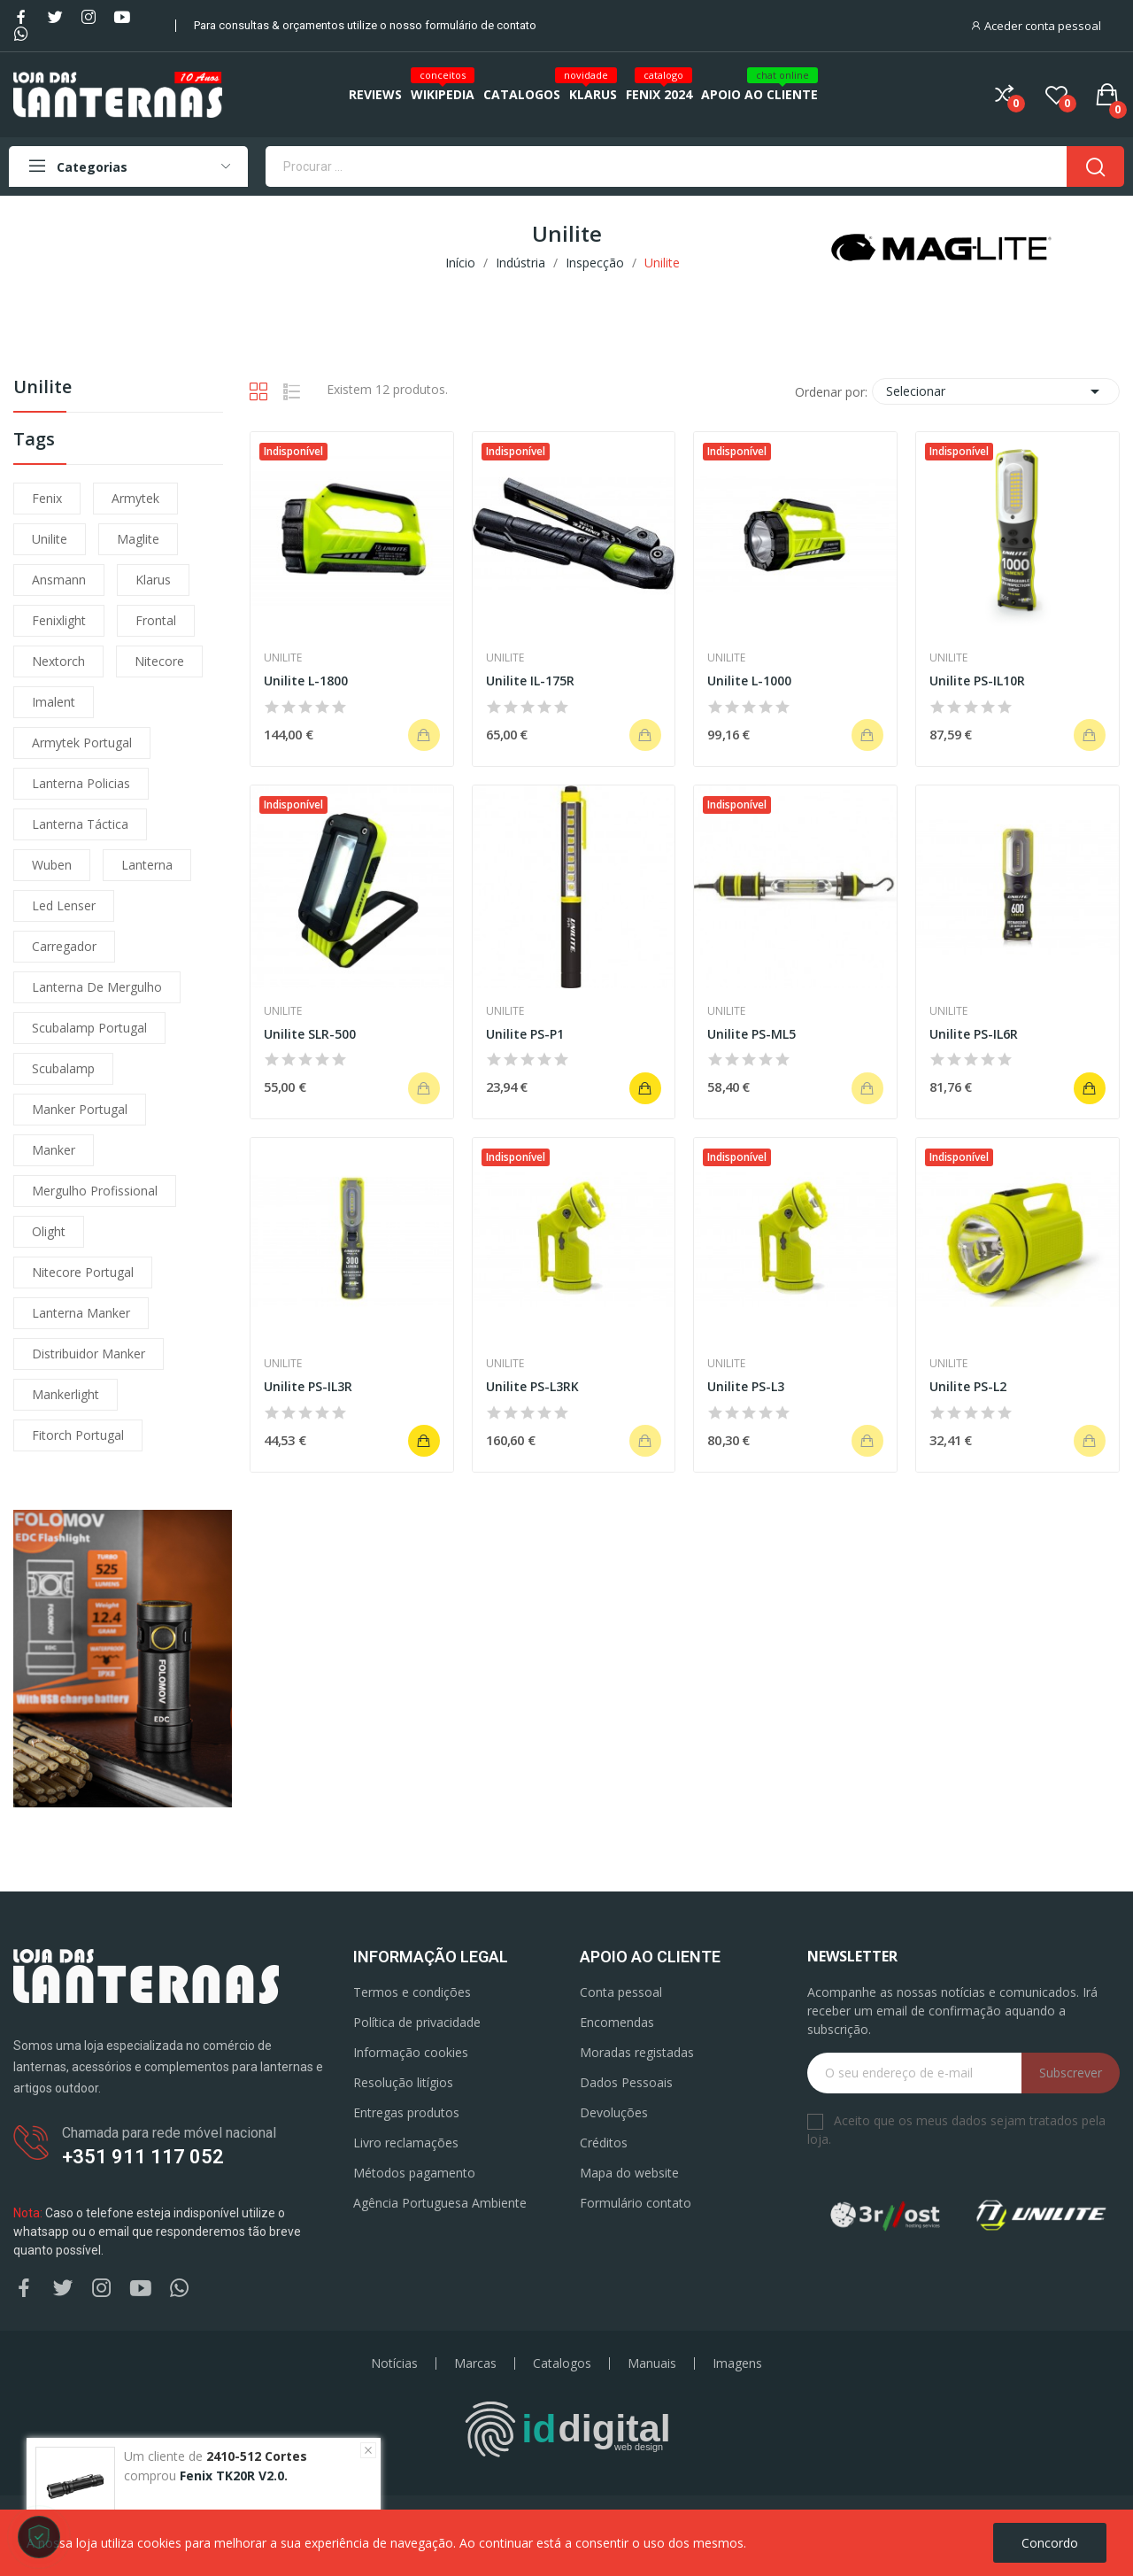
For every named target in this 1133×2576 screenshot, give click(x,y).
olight (49, 1231)
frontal (155, 620)
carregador (64, 946)
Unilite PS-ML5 (751, 1033)
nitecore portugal (83, 1272)
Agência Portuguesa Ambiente (440, 2202)
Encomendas (617, 2022)
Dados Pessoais (626, 2082)
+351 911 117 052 (143, 2157)
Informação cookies (410, 2052)
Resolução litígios (403, 2082)
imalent (53, 701)
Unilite (42, 388)
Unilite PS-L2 (967, 1386)
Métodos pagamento (414, 2172)
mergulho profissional (95, 1190)
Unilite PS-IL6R (973, 1033)
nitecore (159, 661)
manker (53, 1149)
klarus (153, 579)
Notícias (394, 2363)
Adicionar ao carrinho (645, 1088)
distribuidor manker (88, 1353)
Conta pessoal (621, 1992)
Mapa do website (629, 2172)
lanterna (147, 864)
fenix (47, 498)
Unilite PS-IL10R (977, 680)
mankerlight (65, 1394)
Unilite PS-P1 (525, 1033)
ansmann (59, 579)
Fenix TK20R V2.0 (232, 2475)
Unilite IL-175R (530, 680)
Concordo (1049, 2542)
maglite (138, 538)
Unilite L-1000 (749, 680)
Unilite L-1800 (306, 680)
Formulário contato (635, 2202)
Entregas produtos (406, 2112)
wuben (52, 864)
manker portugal (79, 1109)
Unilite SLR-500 (310, 1033)
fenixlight (59, 620)
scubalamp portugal (89, 1027)
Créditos (604, 2142)
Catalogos (562, 2363)
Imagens (737, 2363)
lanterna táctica (80, 824)
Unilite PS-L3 (745, 1386)
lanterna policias (81, 783)
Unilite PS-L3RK (532, 1386)
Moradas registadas (637, 2052)
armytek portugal (82, 742)
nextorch (58, 661)
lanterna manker (81, 1312)
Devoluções (614, 2112)
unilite (49, 538)
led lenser (64, 905)
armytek (135, 498)
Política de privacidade (417, 2022)
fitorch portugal (78, 1435)
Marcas (475, 2363)
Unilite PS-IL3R (308, 1386)
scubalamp (63, 1068)
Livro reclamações (406, 2142)
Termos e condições (412, 1992)
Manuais (652, 2363)
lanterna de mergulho (97, 987)
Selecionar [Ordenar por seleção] (996, 391)
